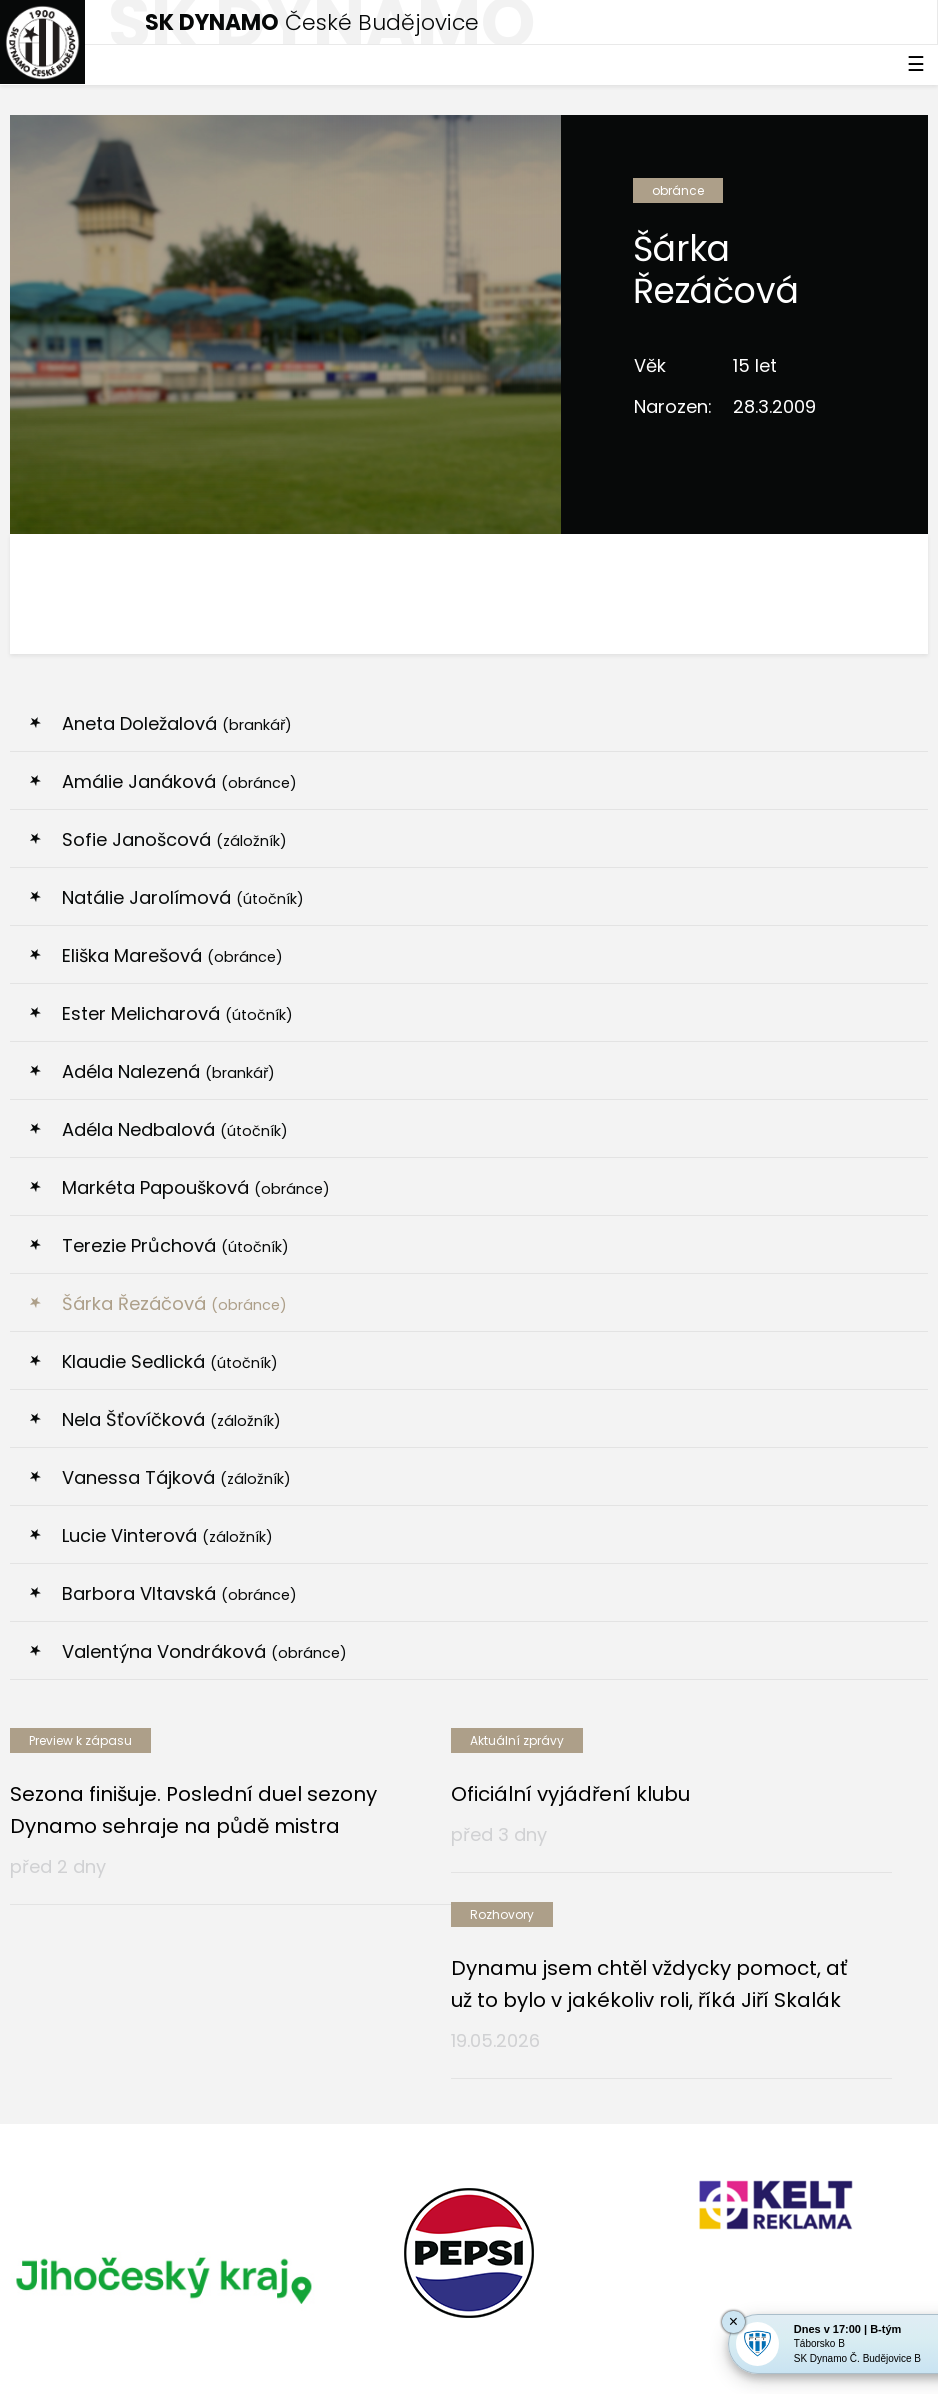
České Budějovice (312, 22)
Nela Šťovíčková (171, 1419)
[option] (163, 2137)
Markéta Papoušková (196, 1187)
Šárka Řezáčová (174, 1303)
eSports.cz (396, 2321)
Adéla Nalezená (168, 1071)
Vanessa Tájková (176, 1477)
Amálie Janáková (179, 781)
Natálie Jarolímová (183, 897)
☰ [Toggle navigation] (916, 64)
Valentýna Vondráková (204, 1651)
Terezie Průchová (175, 1245)
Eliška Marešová (172, 955)
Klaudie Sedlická (170, 1361)
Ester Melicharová (177, 1013)
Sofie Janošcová (174, 839)
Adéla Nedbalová (175, 1129)
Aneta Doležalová (177, 723)
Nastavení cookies (73, 2363)
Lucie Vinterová (167, 1535)
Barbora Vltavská (179, 1593)
